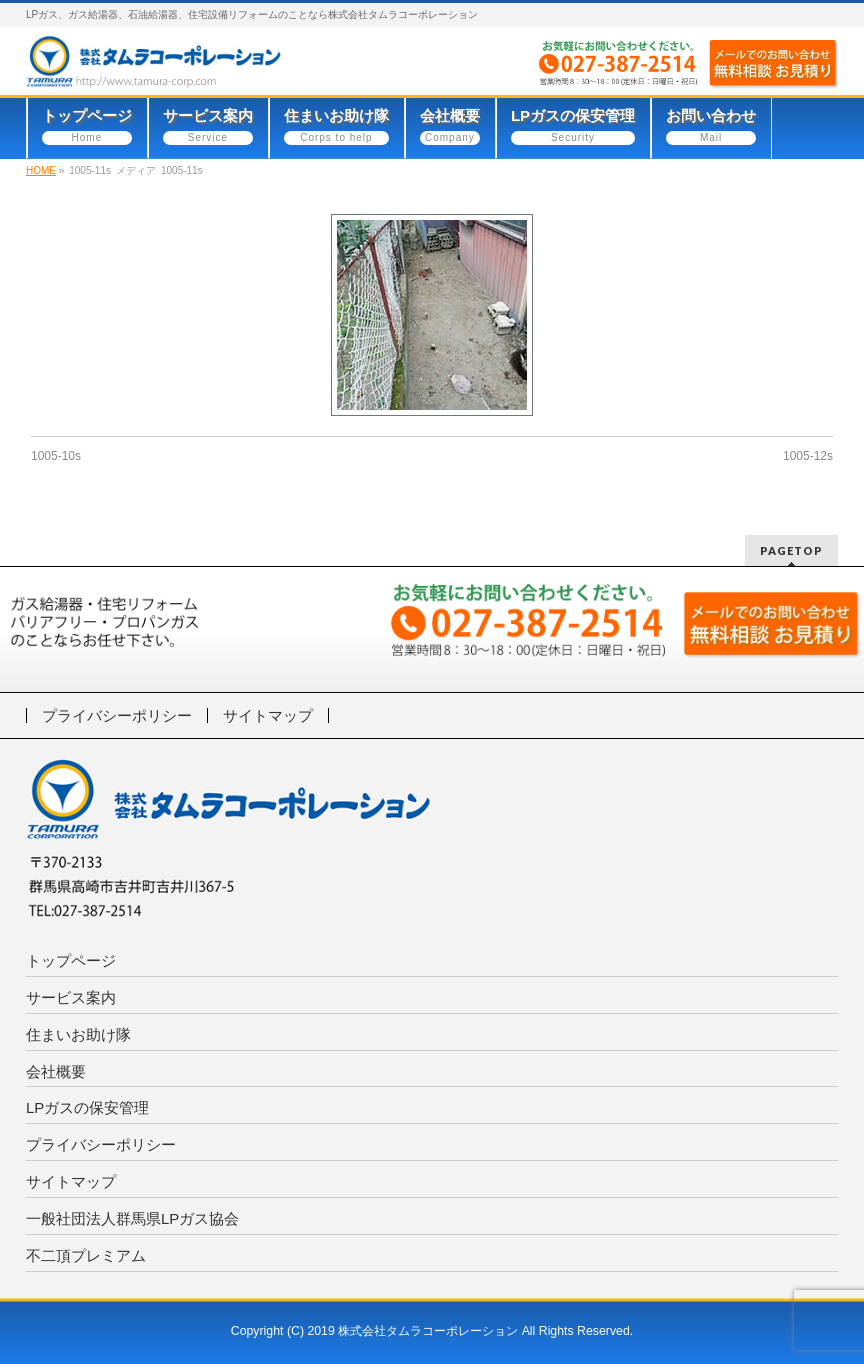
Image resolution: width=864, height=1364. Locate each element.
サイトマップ (268, 715)
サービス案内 (71, 997)
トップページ (71, 960)
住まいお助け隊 (78, 1034)
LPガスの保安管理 (87, 1107)
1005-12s (808, 456)
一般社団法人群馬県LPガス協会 (132, 1218)
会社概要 (56, 1071)
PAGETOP (791, 550)
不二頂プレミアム (86, 1255)
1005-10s (56, 456)
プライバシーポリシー (117, 715)
